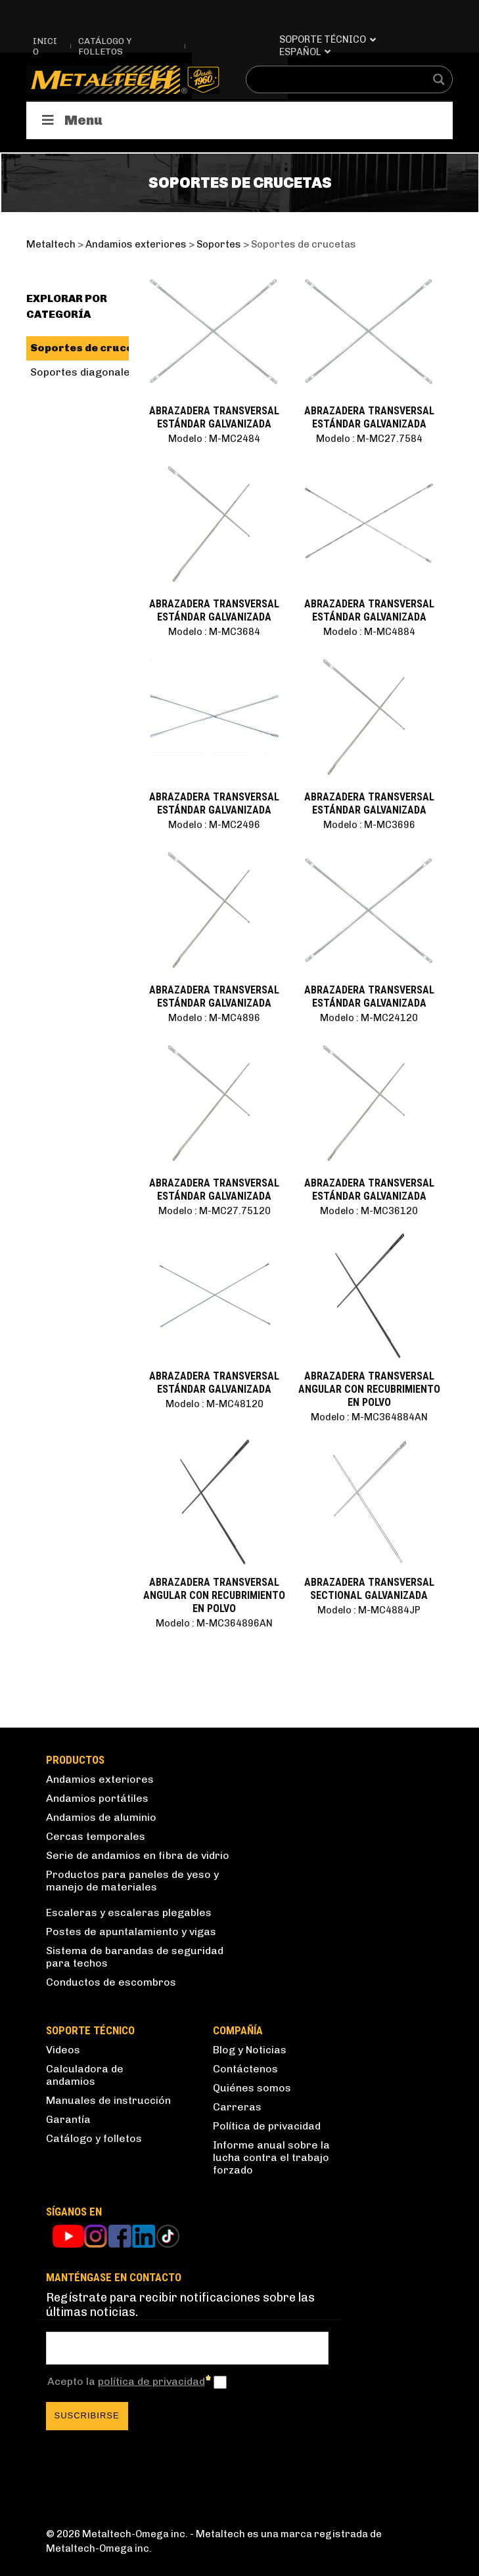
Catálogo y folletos (104, 45)
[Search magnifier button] (439, 79)
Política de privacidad (267, 2126)
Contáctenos (245, 2069)
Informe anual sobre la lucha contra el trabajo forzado (271, 2157)
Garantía (68, 2119)
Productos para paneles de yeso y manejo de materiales (132, 1880)
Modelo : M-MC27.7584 (369, 439)
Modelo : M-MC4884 (369, 632)
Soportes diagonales (83, 372)
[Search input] (341, 79)
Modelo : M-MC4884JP (369, 1610)
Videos (63, 2049)
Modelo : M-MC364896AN (214, 1623)
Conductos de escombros (111, 1982)
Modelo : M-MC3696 (369, 825)
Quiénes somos (252, 2088)
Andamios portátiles (97, 1798)
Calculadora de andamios (85, 2075)
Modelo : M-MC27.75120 (214, 1211)
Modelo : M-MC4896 (214, 1018)
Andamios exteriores (100, 1779)
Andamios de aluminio (101, 1817)
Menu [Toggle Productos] (71, 120)
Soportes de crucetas (91, 347)
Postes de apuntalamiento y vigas (131, 1931)
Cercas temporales (95, 1836)
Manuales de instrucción (108, 2100)
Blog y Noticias (249, 2049)
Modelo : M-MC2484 (214, 439)
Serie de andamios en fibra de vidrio (137, 1855)
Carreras (237, 2107)
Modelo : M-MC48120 (214, 1404)
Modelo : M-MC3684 (214, 632)
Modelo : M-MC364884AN (369, 1417)
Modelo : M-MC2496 (214, 825)
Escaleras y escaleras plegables (129, 1912)
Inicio (45, 45)
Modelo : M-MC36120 (369, 1211)
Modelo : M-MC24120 (369, 1018)
